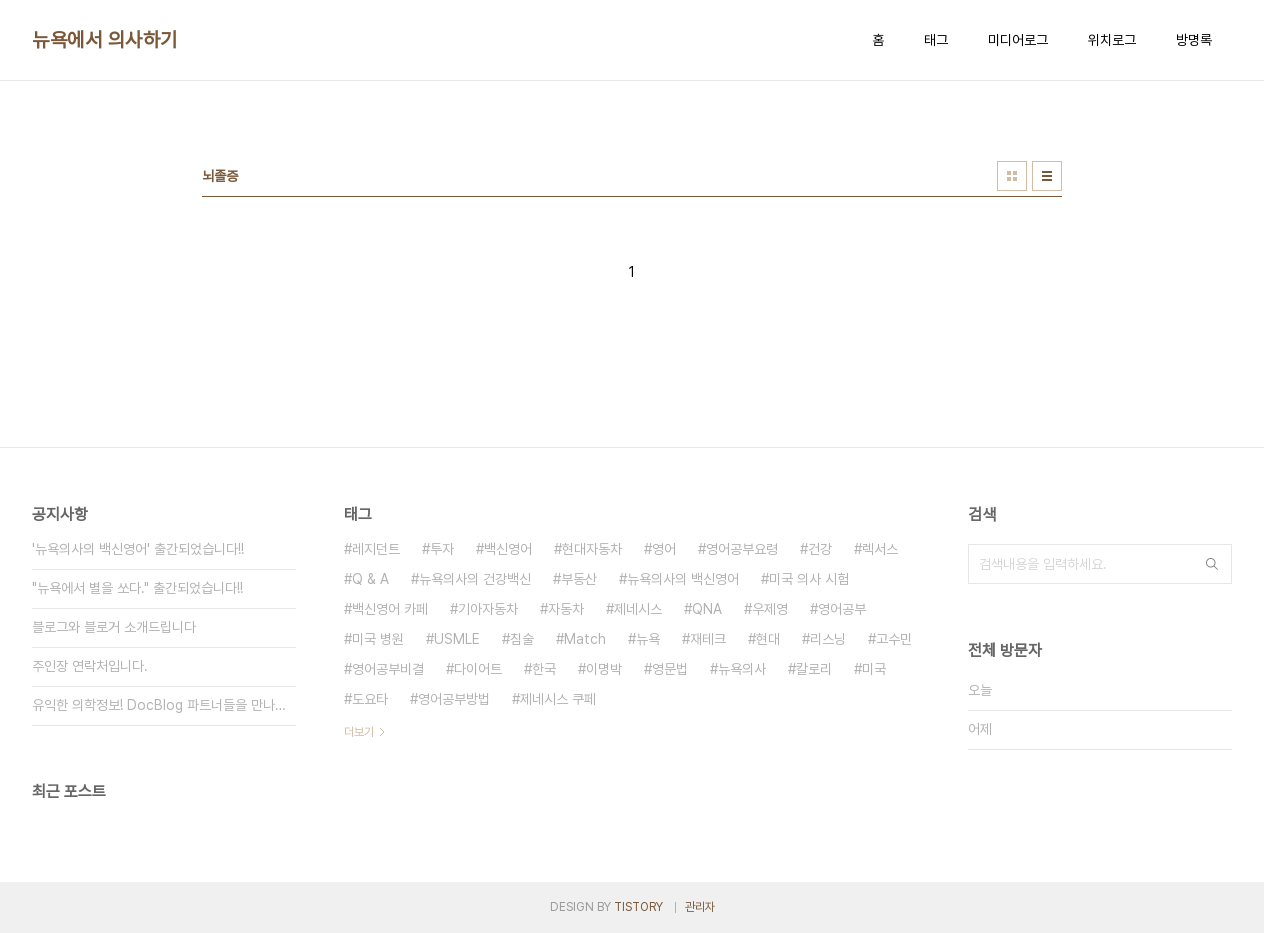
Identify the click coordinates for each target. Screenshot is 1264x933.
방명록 (1194, 40)
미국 (874, 669)
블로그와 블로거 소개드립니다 (114, 627)
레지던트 (376, 549)
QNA (707, 609)
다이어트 (478, 669)
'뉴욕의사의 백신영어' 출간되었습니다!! (138, 549)
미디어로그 (1018, 40)
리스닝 (828, 639)
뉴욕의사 (742, 669)
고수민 (894, 639)
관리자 (700, 907)
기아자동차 (488, 609)
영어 (664, 549)
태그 (936, 40)
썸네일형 (1012, 176)
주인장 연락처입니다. (90, 666)
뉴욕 (648, 639)
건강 (820, 549)
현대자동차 (592, 549)
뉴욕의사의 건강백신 (475, 579)
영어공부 (842, 609)
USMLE (457, 639)
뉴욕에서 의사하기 (105, 40)
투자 (442, 549)
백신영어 (508, 549)
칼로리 (814, 669)
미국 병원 (378, 639)
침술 (522, 639)
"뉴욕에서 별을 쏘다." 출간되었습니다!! (137, 588)
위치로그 (1112, 40)
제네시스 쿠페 (558, 699)
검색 (1212, 564)
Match (585, 639)
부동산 (579, 579)
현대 (768, 639)
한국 (544, 669)
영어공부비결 (388, 669)
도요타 (370, 699)
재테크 (708, 639)
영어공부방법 (454, 699)
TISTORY (638, 907)
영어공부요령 (742, 549)
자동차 (566, 609)
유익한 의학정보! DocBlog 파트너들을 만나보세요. (164, 705)
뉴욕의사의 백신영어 (683, 579)
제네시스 (638, 609)
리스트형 (1047, 176)
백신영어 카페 (390, 609)
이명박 (604, 669)
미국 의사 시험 (809, 579)
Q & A (370, 579)
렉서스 (880, 549)
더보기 (359, 732)
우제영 (770, 609)
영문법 (670, 669)
